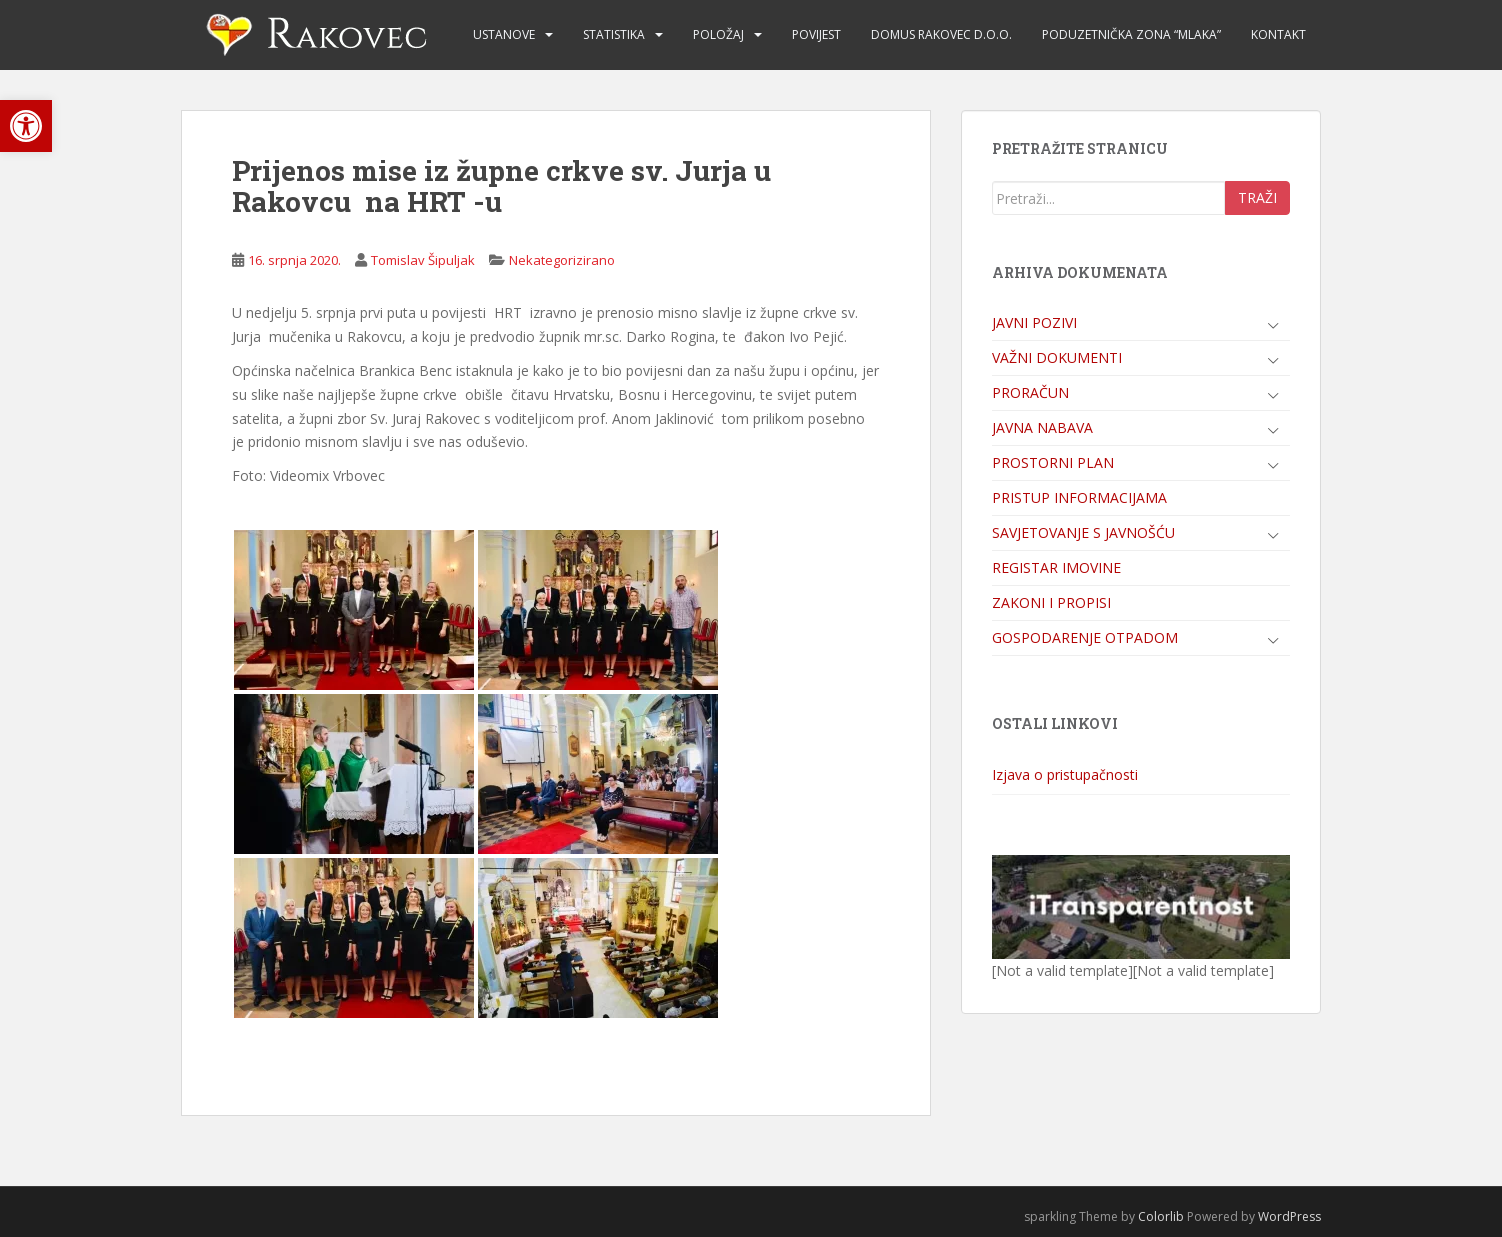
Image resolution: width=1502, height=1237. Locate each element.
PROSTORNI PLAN (1053, 462)
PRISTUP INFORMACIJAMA (1079, 497)
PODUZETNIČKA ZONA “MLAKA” (1131, 34)
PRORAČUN (1030, 392)
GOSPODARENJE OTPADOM (1085, 637)
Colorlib (1161, 1216)
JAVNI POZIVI (1034, 322)
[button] (26, 126)
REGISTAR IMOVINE (1056, 567)
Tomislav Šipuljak (423, 260)
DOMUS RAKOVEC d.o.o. (941, 34)
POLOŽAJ (718, 34)
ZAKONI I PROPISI (1051, 602)
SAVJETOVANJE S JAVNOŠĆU (1083, 532)
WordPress (1289, 1216)
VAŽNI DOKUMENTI (1057, 357)
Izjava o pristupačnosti (1065, 774)
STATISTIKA (614, 34)
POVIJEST (816, 34)
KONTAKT (1278, 34)
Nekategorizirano (562, 260)
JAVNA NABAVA (1042, 427)
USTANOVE (504, 34)
